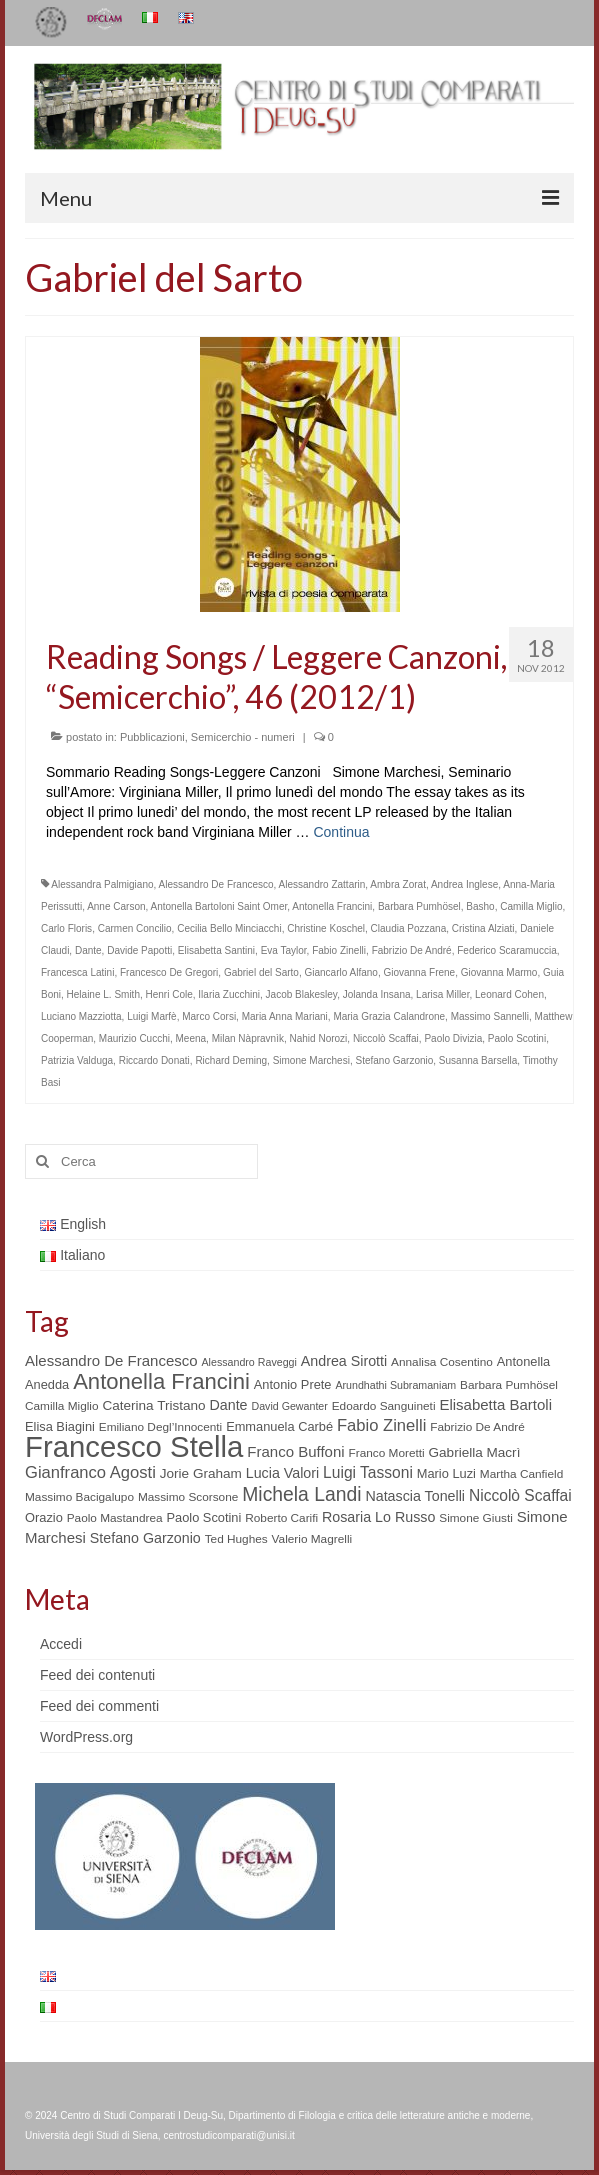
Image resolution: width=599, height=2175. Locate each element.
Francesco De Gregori (169, 972)
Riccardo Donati (154, 1060)
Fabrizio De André (412, 950)
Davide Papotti (139, 950)
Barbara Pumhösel (419, 906)
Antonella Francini (332, 906)
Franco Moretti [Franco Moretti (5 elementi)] (387, 1453)
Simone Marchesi (311, 1060)
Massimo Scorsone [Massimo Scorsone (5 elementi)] (188, 1497)
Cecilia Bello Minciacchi (229, 928)
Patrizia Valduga (77, 1060)
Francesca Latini (77, 972)
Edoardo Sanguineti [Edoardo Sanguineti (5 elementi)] (384, 1406)
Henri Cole (169, 994)
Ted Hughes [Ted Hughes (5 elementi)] (236, 1539)
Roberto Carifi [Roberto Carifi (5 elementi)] (281, 1518)
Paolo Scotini (517, 1038)
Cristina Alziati (483, 928)
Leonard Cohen (509, 994)
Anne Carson (116, 906)
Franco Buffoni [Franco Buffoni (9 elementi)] (295, 1451)
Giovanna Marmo (499, 972)
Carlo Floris (66, 928)
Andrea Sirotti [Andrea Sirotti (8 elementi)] (344, 1361)
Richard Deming (231, 1060)
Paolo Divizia (453, 1038)
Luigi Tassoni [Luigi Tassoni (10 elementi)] (368, 1472)
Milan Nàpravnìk (248, 1038)
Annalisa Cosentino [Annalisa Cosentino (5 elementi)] (442, 1362)
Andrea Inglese (464, 884)
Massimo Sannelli (490, 1016)
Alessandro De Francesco (216, 884)
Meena (191, 1038)
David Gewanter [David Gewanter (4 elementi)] (289, 1406)
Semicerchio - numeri (243, 737)
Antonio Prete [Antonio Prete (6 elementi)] (293, 1384)
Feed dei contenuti (97, 1675)
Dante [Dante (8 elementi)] (228, 1405)
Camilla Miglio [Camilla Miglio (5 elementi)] (62, 1406)
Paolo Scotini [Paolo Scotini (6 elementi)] (203, 1517)
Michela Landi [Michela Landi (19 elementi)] (301, 1494)
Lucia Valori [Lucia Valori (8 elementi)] (282, 1473)
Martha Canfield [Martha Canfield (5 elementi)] (521, 1474)
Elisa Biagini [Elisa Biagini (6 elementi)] (60, 1426)
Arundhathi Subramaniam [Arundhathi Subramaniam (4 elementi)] (395, 1385)
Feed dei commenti (99, 1706)
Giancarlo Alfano (340, 972)
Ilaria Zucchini (229, 994)
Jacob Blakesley (302, 994)
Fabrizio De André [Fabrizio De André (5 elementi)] (477, 1427)
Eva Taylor (284, 950)
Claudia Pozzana (409, 928)
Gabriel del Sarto (261, 972)
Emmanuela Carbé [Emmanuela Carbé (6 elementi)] (279, 1426)
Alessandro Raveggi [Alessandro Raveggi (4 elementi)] (248, 1362)
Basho (480, 906)
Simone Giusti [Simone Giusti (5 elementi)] (476, 1518)
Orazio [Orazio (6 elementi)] (44, 1517)
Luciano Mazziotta (81, 1016)
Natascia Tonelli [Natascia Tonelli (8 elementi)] (415, 1496)
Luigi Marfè (151, 1016)
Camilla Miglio (531, 906)
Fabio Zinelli (339, 950)
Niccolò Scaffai (386, 1038)
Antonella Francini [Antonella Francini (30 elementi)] (161, 1381)
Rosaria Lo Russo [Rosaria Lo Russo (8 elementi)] (378, 1517)
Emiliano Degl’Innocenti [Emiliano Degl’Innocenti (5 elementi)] (160, 1427)
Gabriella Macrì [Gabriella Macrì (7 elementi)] (475, 1452)
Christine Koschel (326, 928)
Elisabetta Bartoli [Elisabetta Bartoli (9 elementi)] (495, 1404)
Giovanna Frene (419, 972)
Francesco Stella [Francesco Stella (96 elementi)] (134, 1446)
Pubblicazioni (152, 737)
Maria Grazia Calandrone (389, 1016)
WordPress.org (86, 1737)
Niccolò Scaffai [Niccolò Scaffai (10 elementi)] (520, 1495)
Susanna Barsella (478, 1060)
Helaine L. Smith (103, 994)
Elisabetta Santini (216, 950)
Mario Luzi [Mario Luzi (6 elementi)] (446, 1473)
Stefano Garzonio (394, 1060)
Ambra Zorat (398, 884)
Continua (341, 832)
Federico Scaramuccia (506, 950)
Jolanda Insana (377, 994)
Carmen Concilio (135, 928)
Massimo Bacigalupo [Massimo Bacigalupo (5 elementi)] (79, 1497)
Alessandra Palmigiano (102, 884)
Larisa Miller (442, 994)
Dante (88, 950)
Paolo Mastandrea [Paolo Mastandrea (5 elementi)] (115, 1518)
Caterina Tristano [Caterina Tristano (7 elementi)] (153, 1405)
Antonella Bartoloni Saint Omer (219, 906)
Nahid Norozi (319, 1038)
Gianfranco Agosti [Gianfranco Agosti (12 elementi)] (90, 1472)
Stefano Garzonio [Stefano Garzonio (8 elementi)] (145, 1538)
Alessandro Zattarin (322, 884)
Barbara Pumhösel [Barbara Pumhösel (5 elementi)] (509, 1385)
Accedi (61, 1644)
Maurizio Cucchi (134, 1038)
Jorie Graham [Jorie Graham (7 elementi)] (201, 1473)
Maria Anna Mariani (285, 1016)
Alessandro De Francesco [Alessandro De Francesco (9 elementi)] (111, 1360)
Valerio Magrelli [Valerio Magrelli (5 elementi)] (312, 1539)
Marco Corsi (209, 1016)
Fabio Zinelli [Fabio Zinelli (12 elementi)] (381, 1425)
